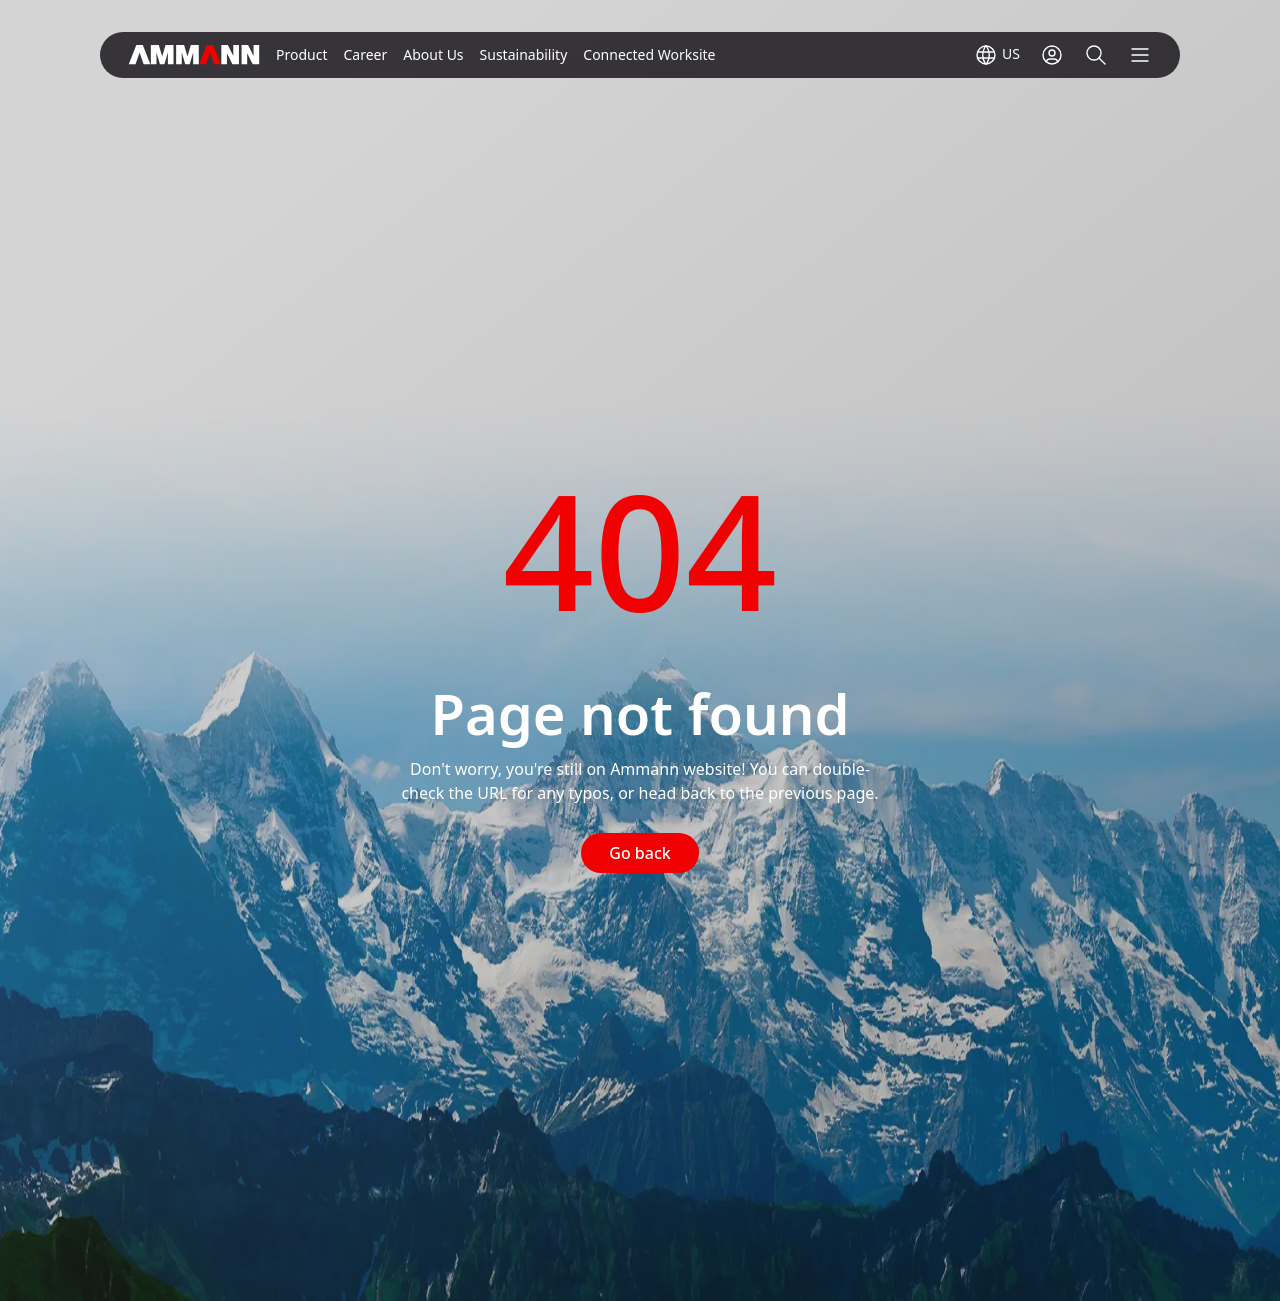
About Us (433, 54)
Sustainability (524, 54)
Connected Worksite (649, 54)
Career (365, 54)
